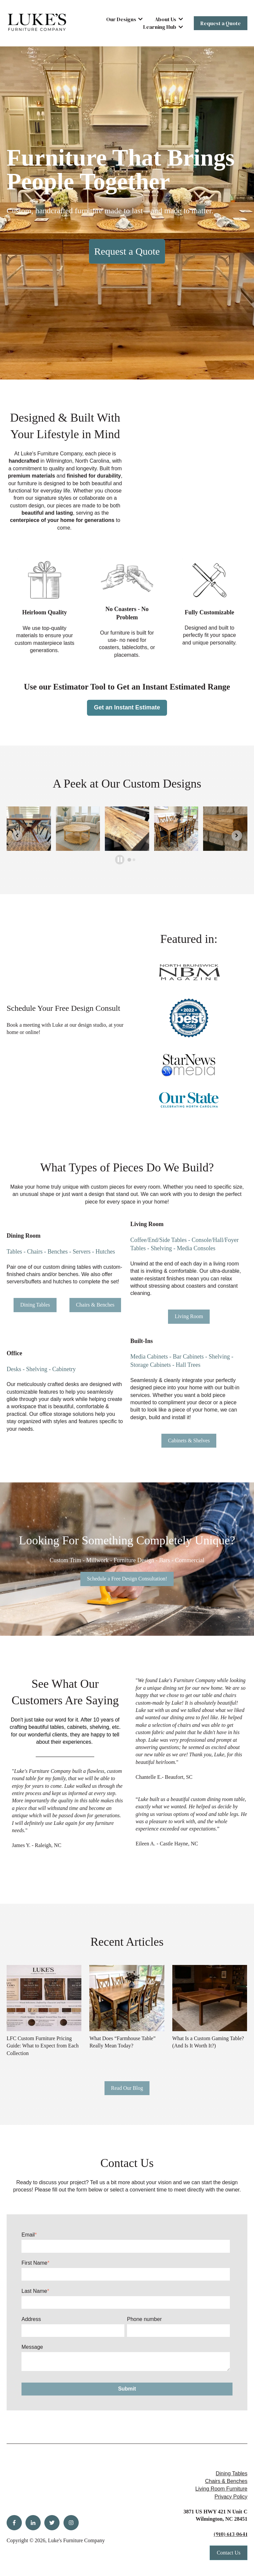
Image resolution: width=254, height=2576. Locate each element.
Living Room (189, 1316)
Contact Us (228, 2552)
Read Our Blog (127, 2088)
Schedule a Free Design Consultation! (127, 1578)
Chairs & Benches (95, 1305)
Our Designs (121, 19)
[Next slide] (237, 835)
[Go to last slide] (17, 835)
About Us (165, 19)
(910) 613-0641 (230, 2534)
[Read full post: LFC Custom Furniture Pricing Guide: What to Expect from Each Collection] (44, 1998)
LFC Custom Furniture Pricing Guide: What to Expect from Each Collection (43, 2045)
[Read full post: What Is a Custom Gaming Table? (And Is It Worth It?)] (209, 1998)
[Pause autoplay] (120, 859)
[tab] (129, 860)
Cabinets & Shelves (189, 1440)
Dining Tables (35, 1305)
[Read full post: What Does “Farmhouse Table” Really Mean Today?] (126, 1998)
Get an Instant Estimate (127, 707)
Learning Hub (159, 26)
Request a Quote (220, 23)
